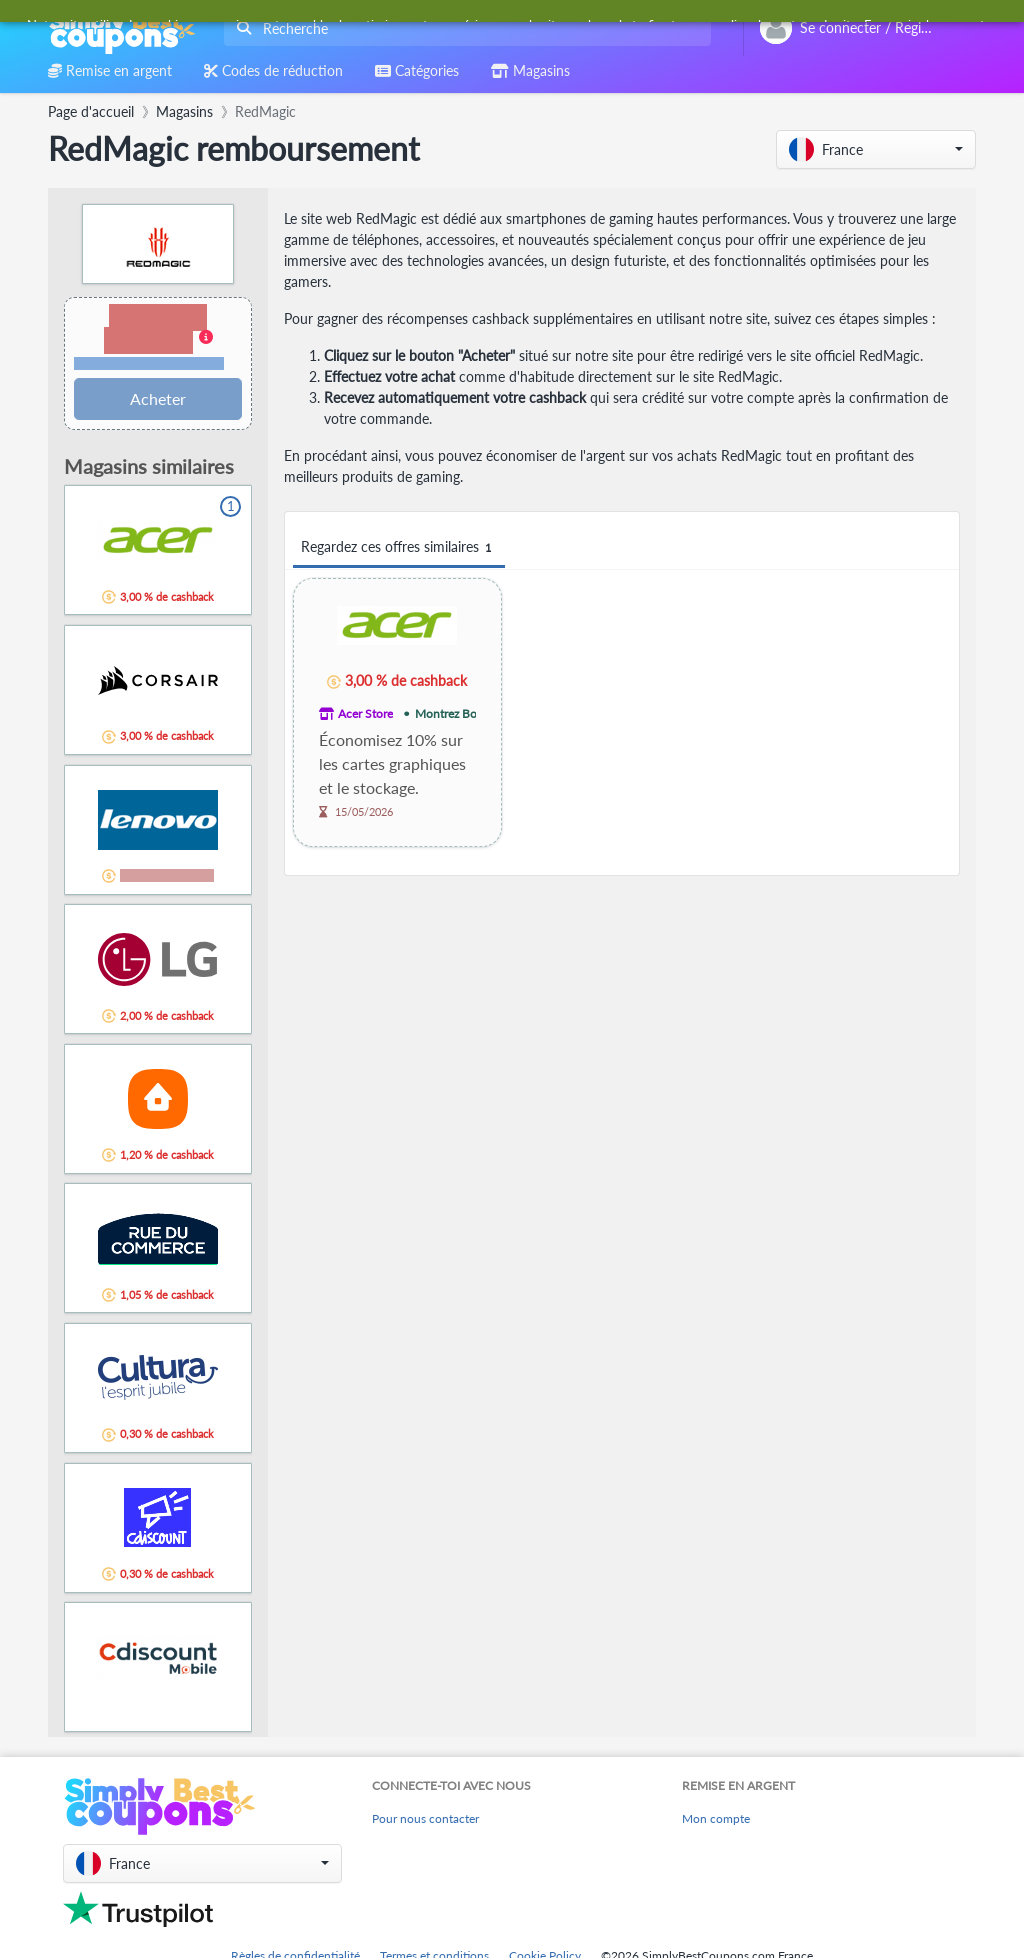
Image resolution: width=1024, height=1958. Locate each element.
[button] (876, 149)
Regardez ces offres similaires (399, 547)
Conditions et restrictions (149, 363)
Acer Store (365, 713)
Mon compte (716, 1818)
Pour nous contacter (425, 1818)
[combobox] (463, 28)
